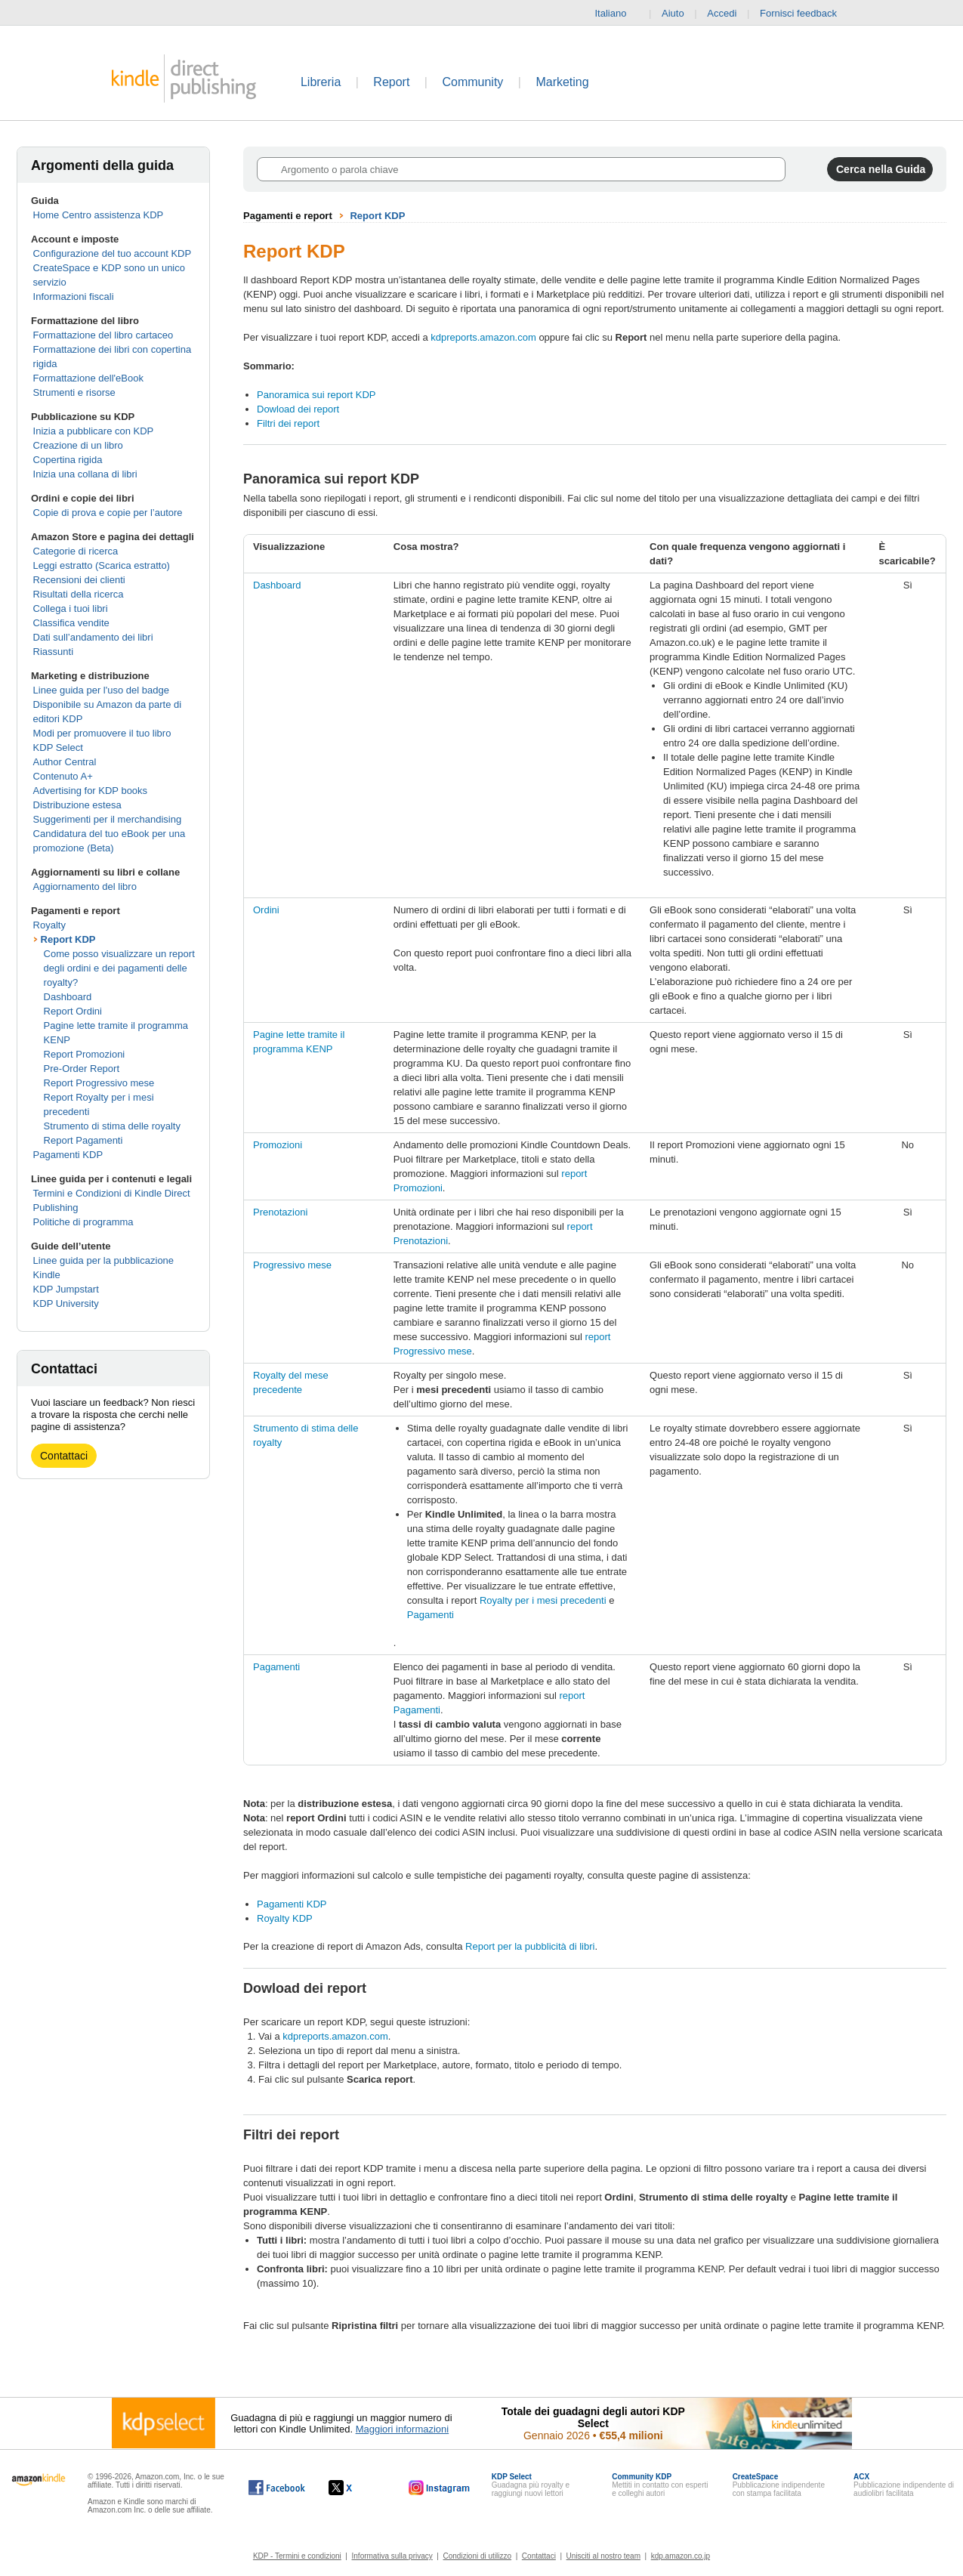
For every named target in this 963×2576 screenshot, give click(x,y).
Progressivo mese (292, 1265)
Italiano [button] (616, 14)
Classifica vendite (71, 623)
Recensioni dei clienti (79, 579)
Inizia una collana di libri (85, 474)
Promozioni (277, 1145)
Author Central (65, 762)
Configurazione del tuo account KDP (112, 253)
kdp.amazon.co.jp (680, 2556)
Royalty (49, 925)
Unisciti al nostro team (603, 2556)
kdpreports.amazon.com (483, 337)
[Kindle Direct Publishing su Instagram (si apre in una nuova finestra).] (440, 2487)
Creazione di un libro (78, 445)
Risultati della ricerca (78, 594)
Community (472, 82)
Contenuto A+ (63, 776)
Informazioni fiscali (73, 296)
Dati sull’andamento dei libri (93, 637)
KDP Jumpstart (66, 1289)
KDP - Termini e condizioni (297, 2556)
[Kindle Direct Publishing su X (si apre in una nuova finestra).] (356, 2487)
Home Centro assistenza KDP (98, 215)
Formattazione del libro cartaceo (103, 335)
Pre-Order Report (81, 1068)
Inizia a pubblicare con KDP (93, 431)
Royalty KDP (285, 1918)
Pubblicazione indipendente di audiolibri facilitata (903, 2485)
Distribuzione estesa (77, 805)
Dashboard (68, 996)
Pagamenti (430, 1614)
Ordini (266, 910)
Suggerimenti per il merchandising (107, 819)
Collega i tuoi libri (70, 608)
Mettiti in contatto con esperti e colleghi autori (660, 2485)
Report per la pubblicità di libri (529, 1946)
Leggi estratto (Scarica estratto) (101, 565)
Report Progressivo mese (99, 1083)
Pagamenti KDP (68, 1154)
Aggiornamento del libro (85, 886)
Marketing (562, 82)
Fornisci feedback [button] (806, 14)
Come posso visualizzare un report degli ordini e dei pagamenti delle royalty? (119, 968)
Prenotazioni (280, 1212)
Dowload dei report (298, 409)
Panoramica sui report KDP (316, 394)
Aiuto (673, 13)
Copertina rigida (68, 459)
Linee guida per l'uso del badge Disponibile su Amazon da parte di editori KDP (107, 704)
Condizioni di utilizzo (477, 2556)
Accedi (721, 13)
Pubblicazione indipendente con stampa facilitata (779, 2485)
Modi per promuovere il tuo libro (102, 733)
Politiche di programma (83, 1222)
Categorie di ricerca (76, 551)
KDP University (66, 1303)
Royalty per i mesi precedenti (543, 1600)
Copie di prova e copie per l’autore (108, 512)
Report (391, 82)
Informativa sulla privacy (392, 2556)
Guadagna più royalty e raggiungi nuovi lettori (530, 2485)
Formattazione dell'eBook (88, 378)
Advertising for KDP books (90, 790)
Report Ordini (73, 1011)
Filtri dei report (288, 423)
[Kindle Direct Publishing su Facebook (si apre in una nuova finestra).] (276, 2487)
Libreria (321, 82)
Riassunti (53, 651)
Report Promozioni (84, 1054)
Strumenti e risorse (74, 392)
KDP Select (58, 747)
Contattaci (64, 1456)
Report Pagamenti (83, 1140)
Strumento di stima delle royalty (112, 1126)
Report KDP (68, 939)
